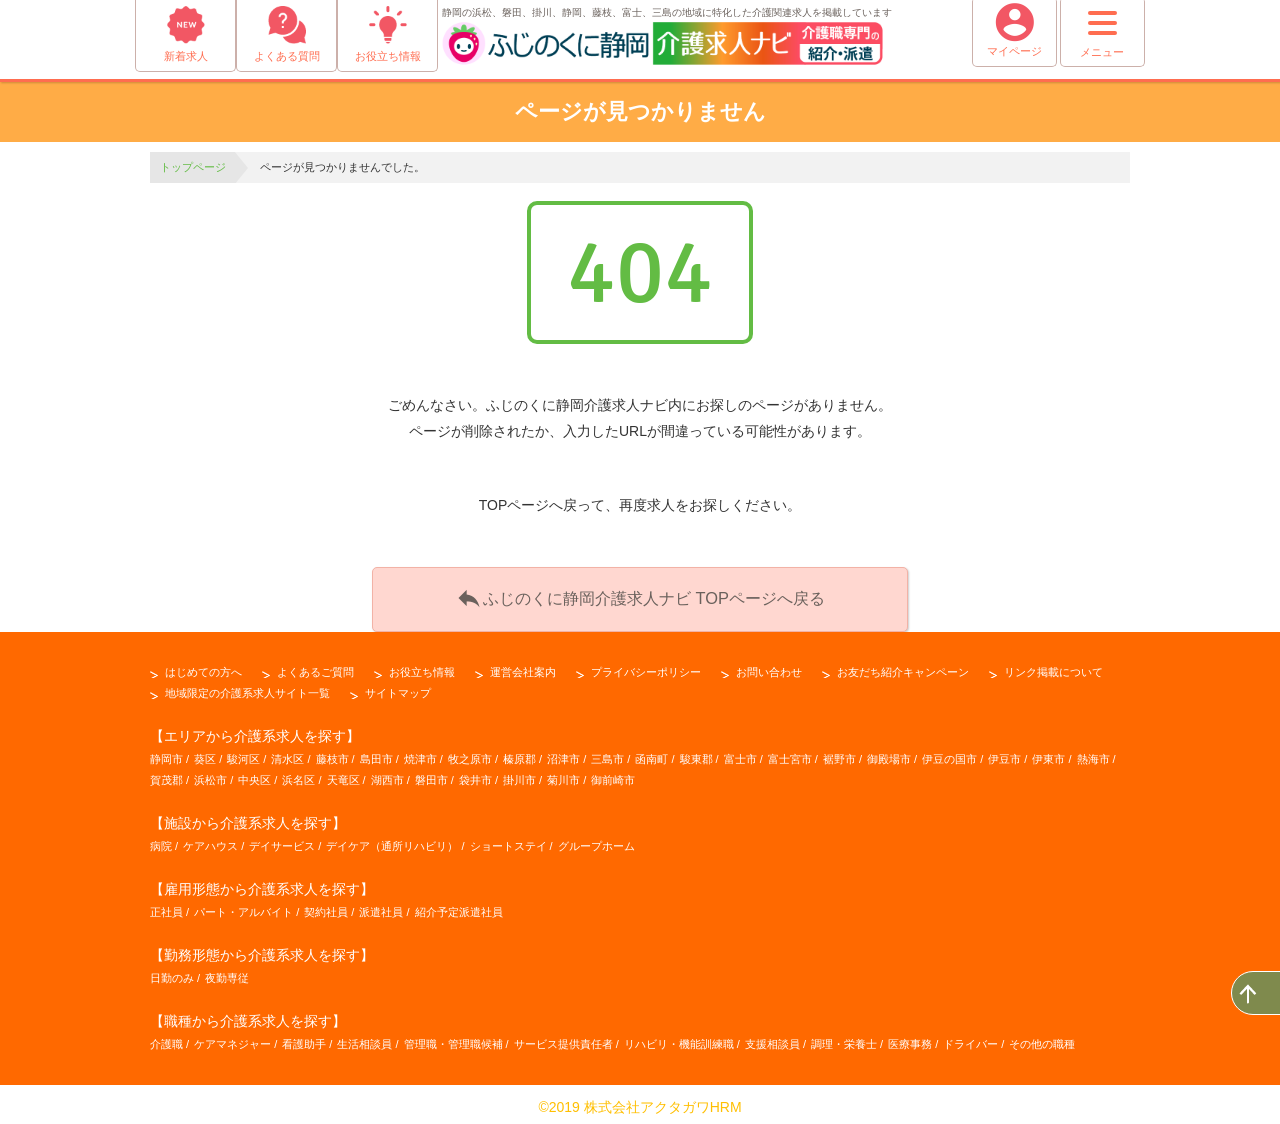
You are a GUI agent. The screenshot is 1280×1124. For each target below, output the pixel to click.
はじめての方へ (203, 665)
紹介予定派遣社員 (459, 906)
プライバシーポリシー (646, 665)
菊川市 (563, 773)
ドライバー (970, 1038)
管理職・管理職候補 (453, 1038)
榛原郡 (519, 752)
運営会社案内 (523, 665)
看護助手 (304, 1038)
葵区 (205, 752)
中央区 (254, 773)
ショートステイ (508, 839)
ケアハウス (210, 839)
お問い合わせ (769, 665)
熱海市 (1093, 752)
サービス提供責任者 (563, 1038)
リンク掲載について (1053, 665)
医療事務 (910, 1038)
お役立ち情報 (422, 665)
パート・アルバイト (243, 906)
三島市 (607, 752)
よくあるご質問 (315, 665)
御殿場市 (889, 752)
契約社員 (326, 906)
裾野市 (839, 752)
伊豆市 (1004, 752)
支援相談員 (772, 1038)
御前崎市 (613, 773)
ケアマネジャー (232, 1038)
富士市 (740, 752)
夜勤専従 (227, 972)
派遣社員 (381, 906)
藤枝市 (332, 752)
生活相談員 (364, 1038)
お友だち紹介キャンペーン (903, 665)
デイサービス (282, 839)
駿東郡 (696, 752)
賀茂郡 (166, 773)
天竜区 (343, 773)
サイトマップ (398, 686)
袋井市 (475, 773)
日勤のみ (172, 972)
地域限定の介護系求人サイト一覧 (247, 686)
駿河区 (243, 752)
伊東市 (1048, 752)
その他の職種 (1042, 1038)
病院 (161, 839)
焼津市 (420, 752)
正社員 (166, 906)
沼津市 (563, 752)
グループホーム (596, 839)
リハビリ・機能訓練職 (679, 1038)
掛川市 (519, 773)
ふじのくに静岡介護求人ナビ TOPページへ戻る (640, 594)
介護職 (166, 1038)
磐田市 (431, 773)
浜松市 (210, 773)
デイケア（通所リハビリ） (392, 839)
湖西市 (387, 773)
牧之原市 (470, 752)
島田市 (376, 752)
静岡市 (166, 752)
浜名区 (298, 773)
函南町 (651, 752)
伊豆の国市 (949, 752)
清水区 (287, 752)
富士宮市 (790, 752)
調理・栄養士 (844, 1038)
